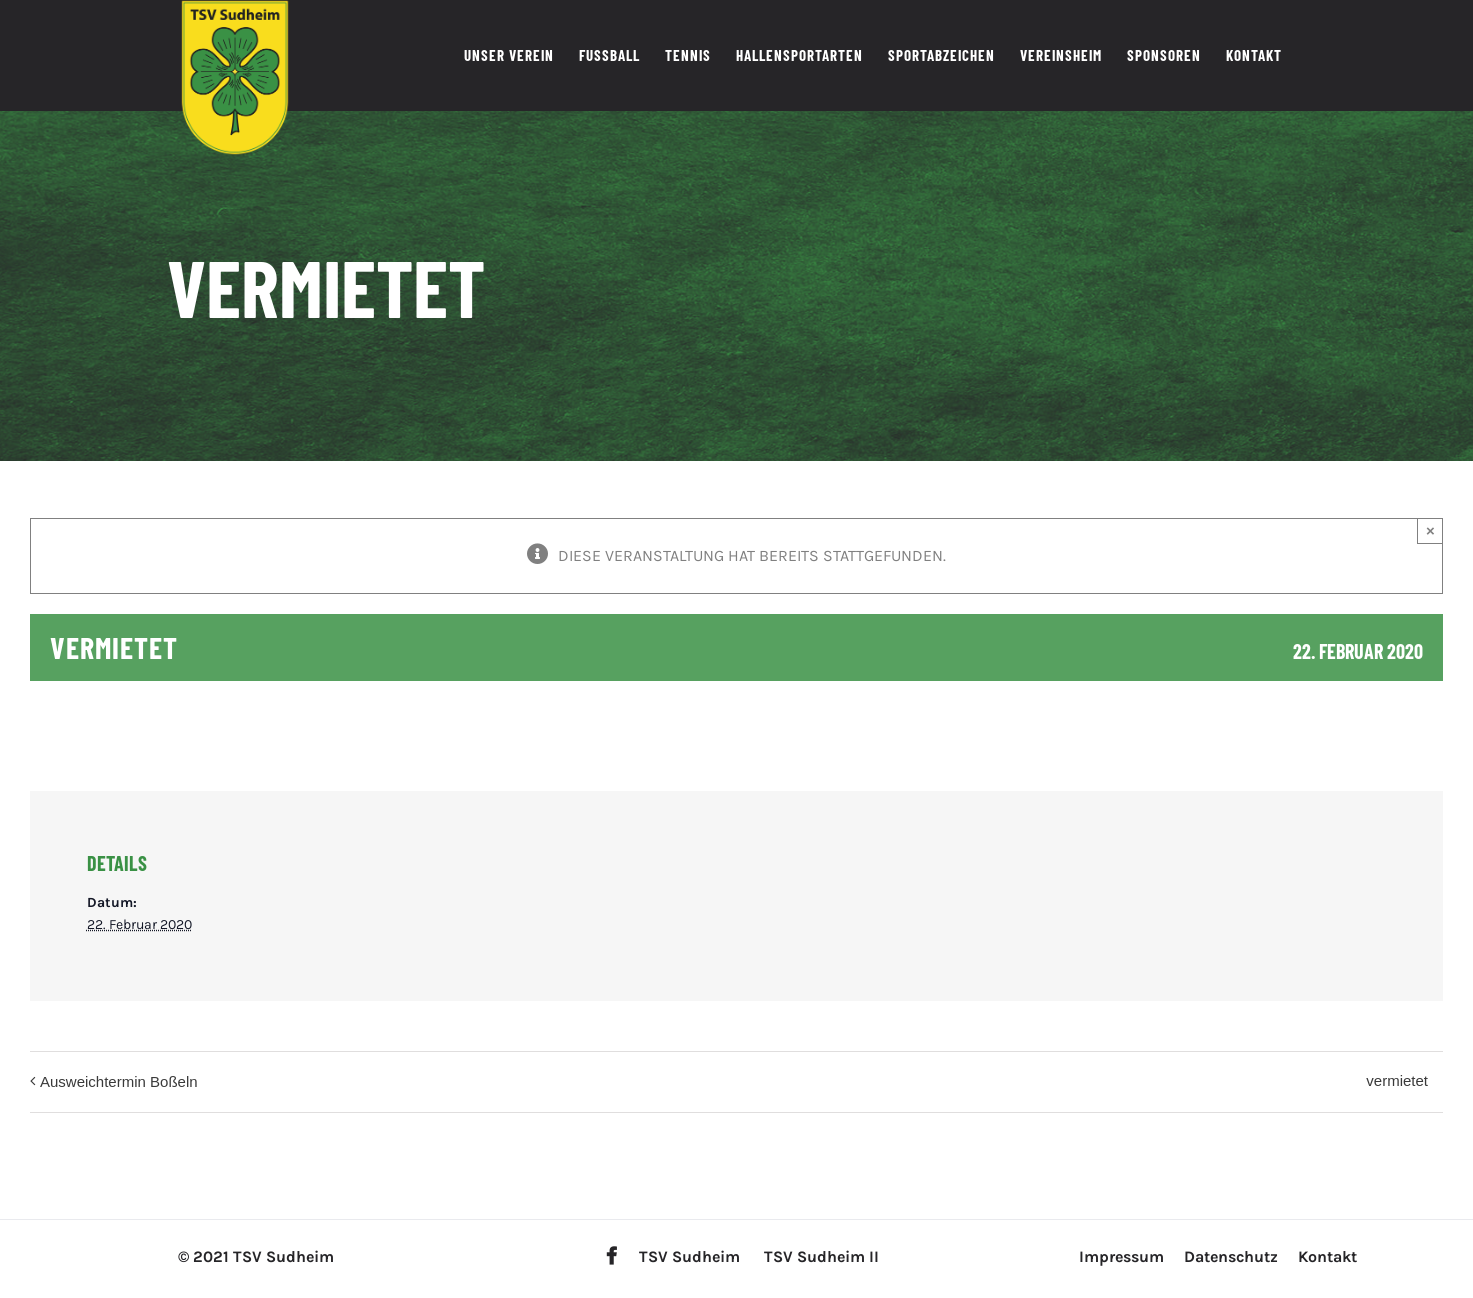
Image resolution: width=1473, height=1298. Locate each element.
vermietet (1397, 1080)
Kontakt (1327, 1256)
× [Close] (1430, 530)
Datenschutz (1231, 1256)
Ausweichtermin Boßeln (119, 1081)
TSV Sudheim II (821, 1256)
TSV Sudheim (689, 1256)
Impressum (1121, 1256)
